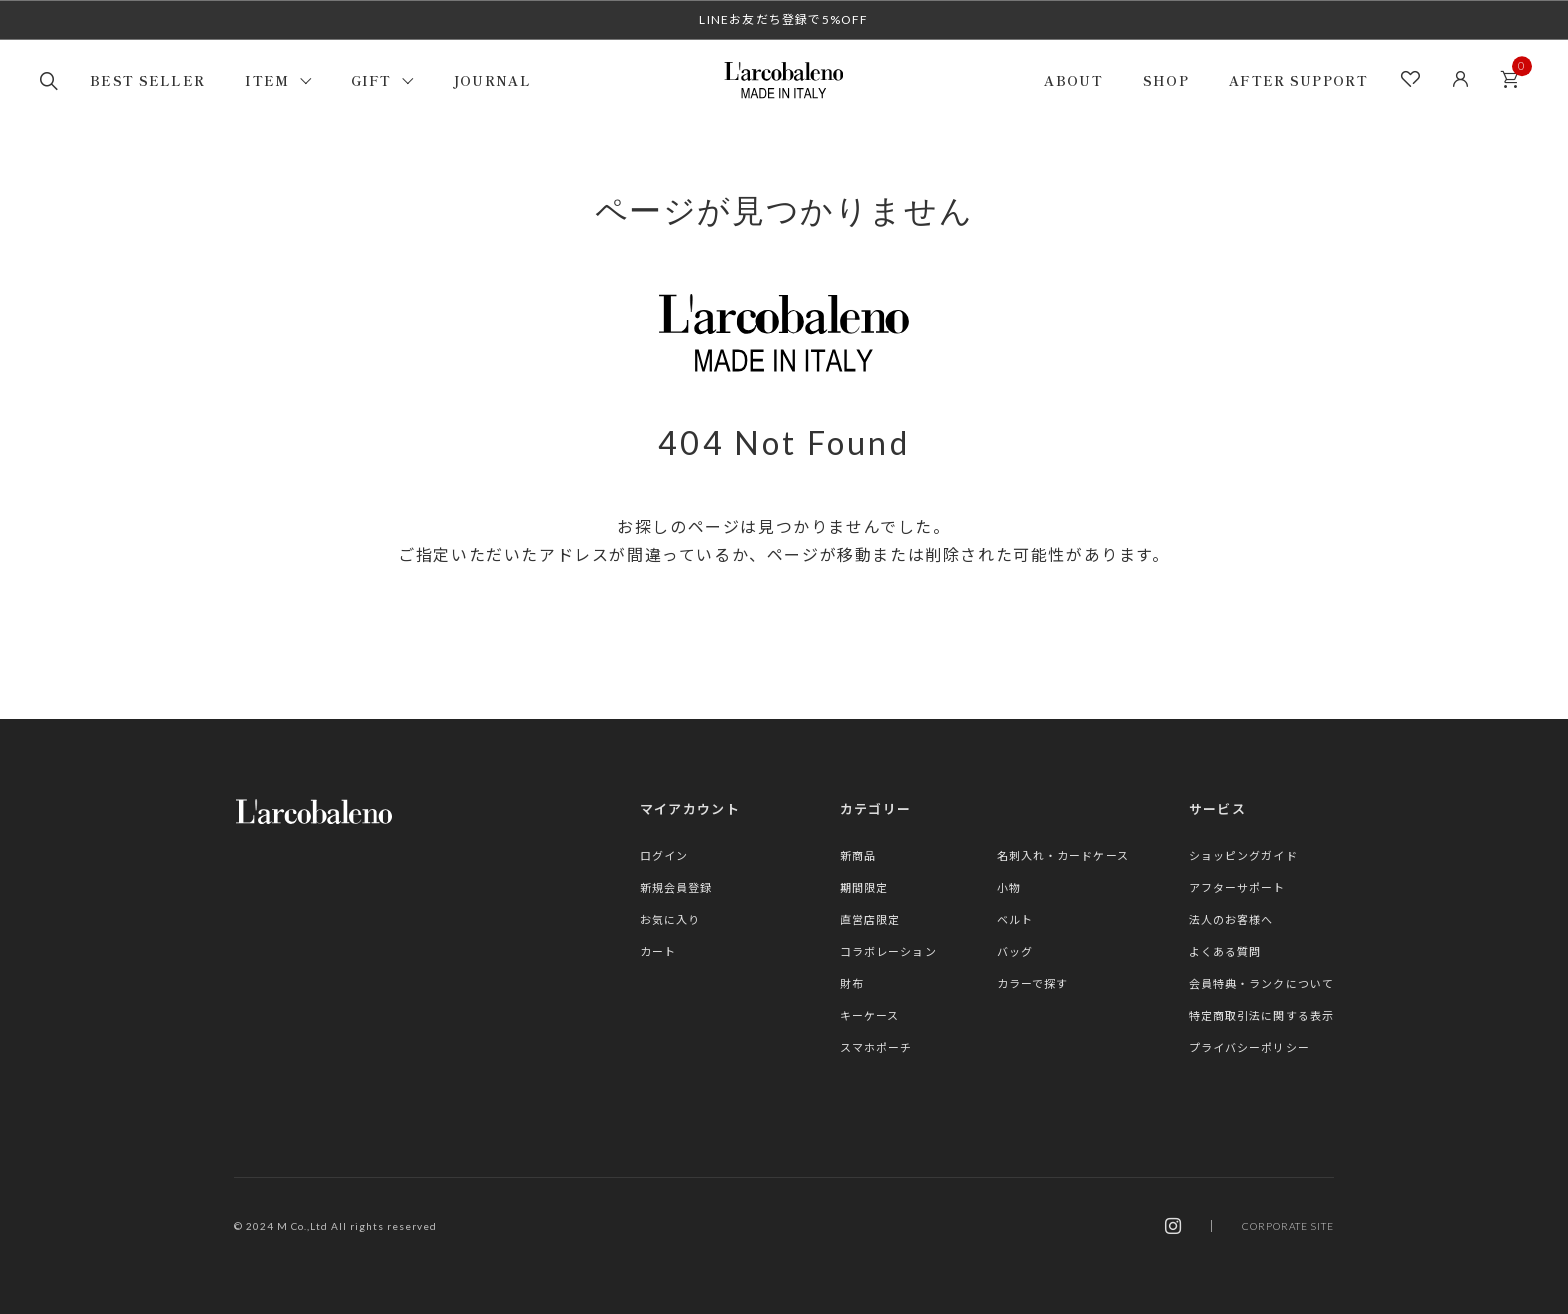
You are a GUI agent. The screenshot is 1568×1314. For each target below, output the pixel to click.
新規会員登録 (676, 887)
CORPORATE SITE (1288, 1226)
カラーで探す (1033, 983)
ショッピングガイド (1243, 855)
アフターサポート (1237, 887)
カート (1515, 73)
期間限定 (864, 887)
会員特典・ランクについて (1261, 983)
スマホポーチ (876, 1047)
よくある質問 (1225, 951)
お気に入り (670, 919)
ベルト (1015, 919)
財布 (852, 983)
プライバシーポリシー (1249, 1047)
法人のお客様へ (1231, 919)
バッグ (1015, 951)
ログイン (664, 855)
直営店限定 (870, 919)
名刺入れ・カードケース (1063, 855)
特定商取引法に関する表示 (1261, 1015)
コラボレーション (888, 951)
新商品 (858, 855)
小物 (1009, 887)
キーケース (870, 1015)
